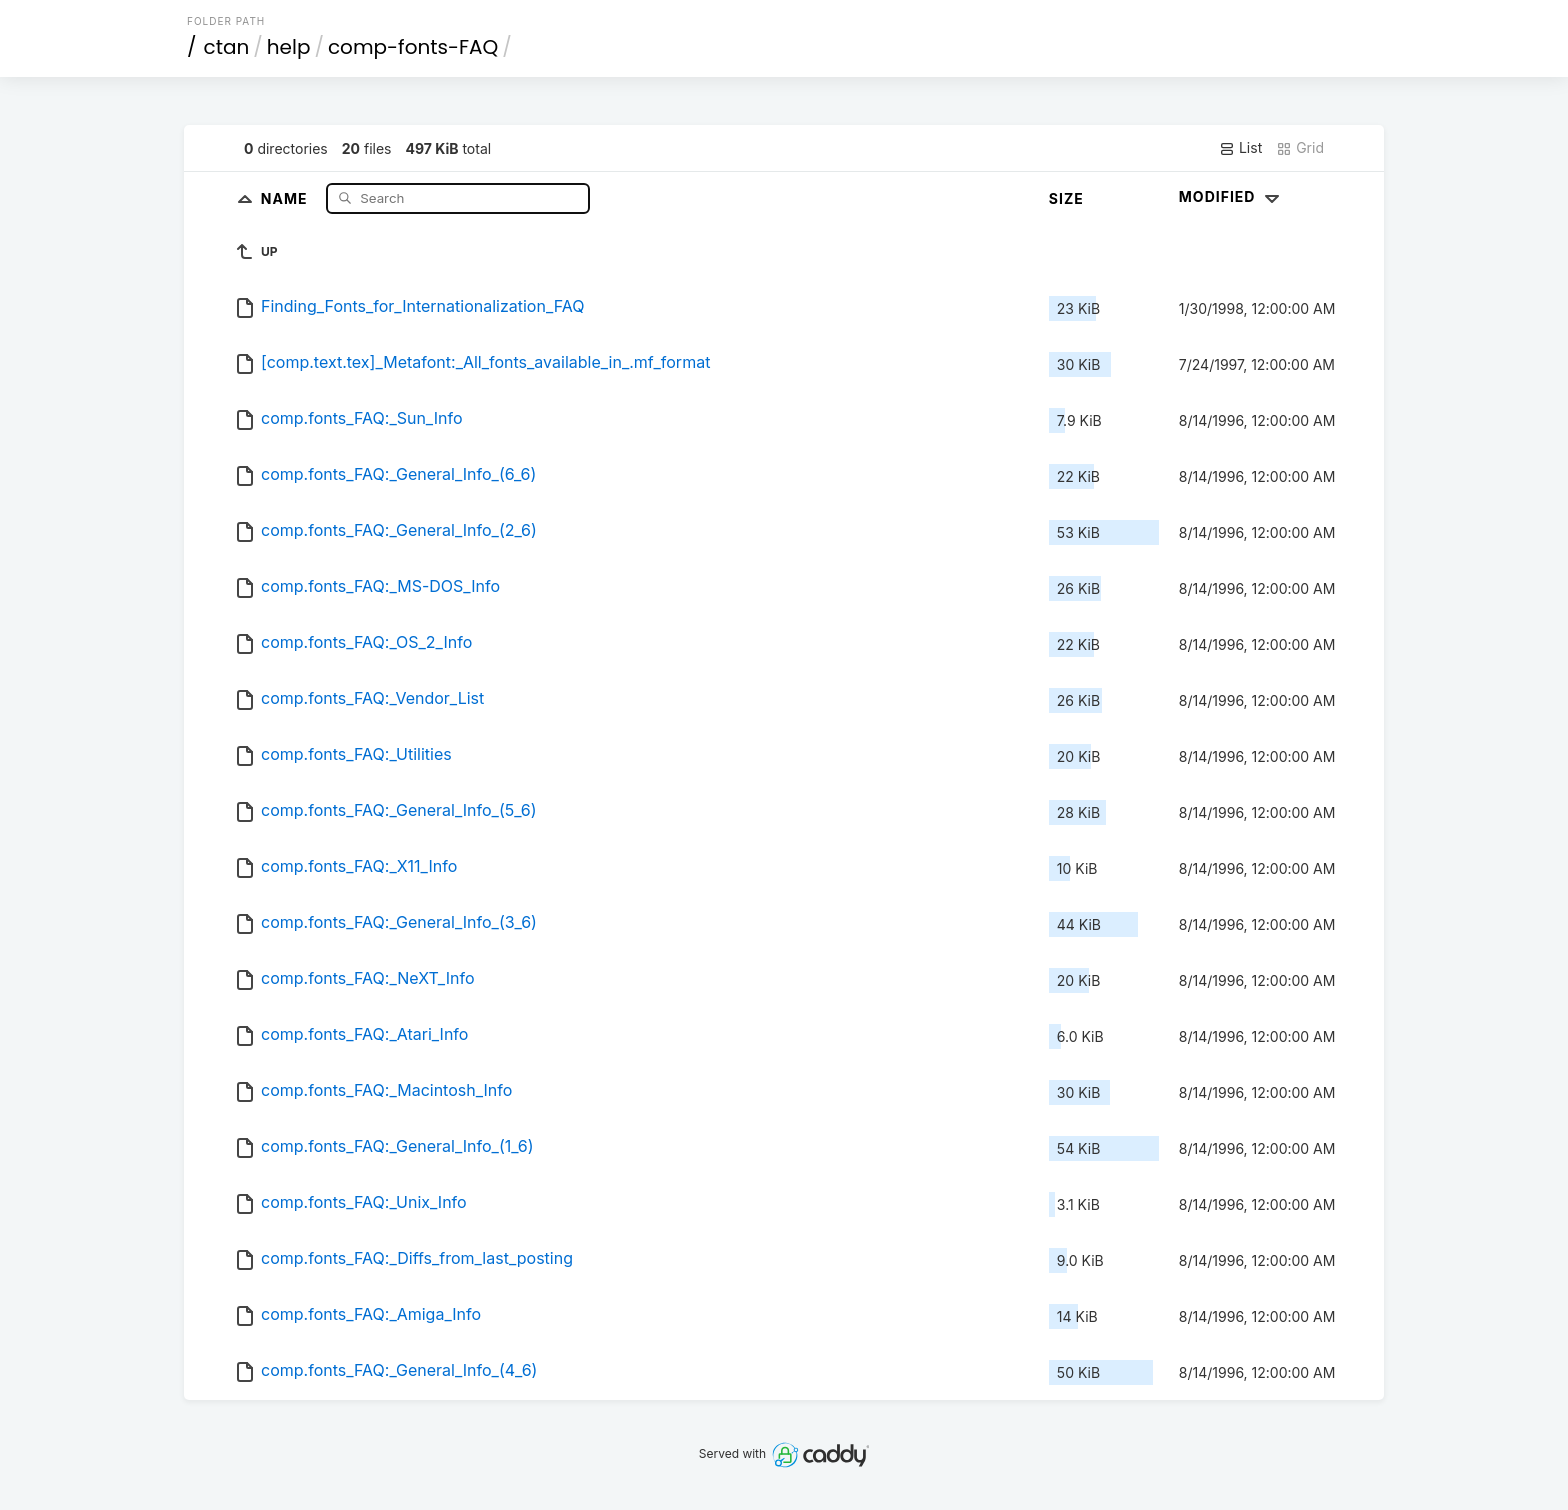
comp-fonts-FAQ (413, 47)
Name (286, 197)
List (1240, 148)
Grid (1300, 148)
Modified (1231, 196)
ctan (227, 47)
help (289, 47)
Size (1066, 198)
